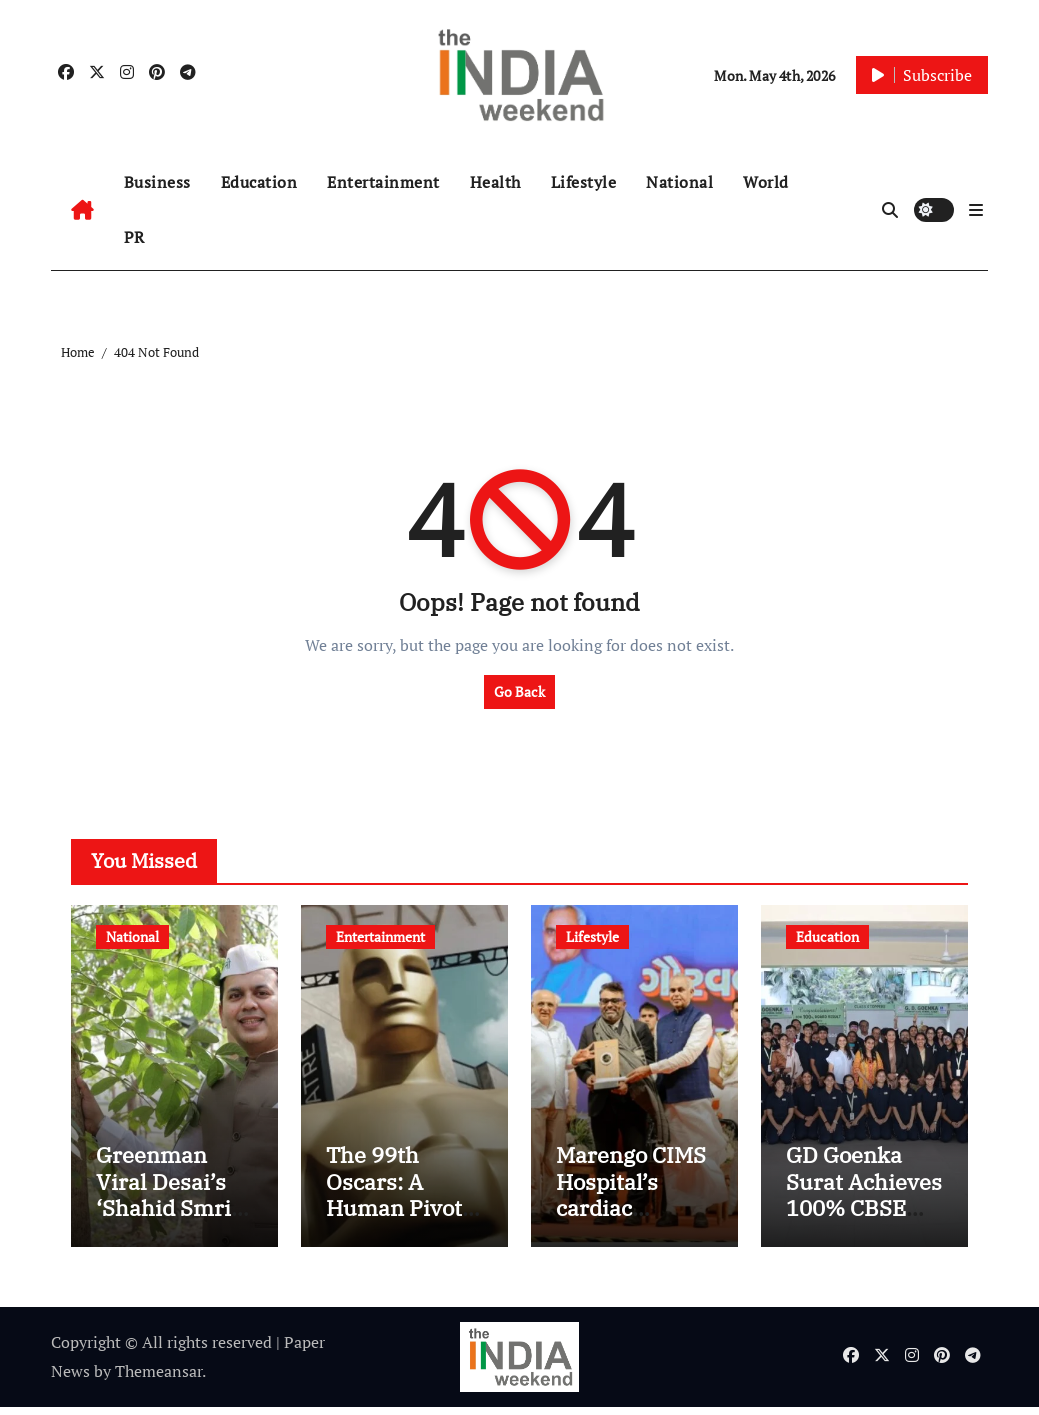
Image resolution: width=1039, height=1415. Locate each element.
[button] (976, 210)
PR (134, 237)
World (766, 182)
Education (259, 182)
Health (495, 182)
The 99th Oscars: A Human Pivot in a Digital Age (404, 1203)
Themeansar (158, 1379)
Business (157, 182)
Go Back (519, 691)
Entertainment (383, 182)
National (679, 182)
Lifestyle (584, 182)
